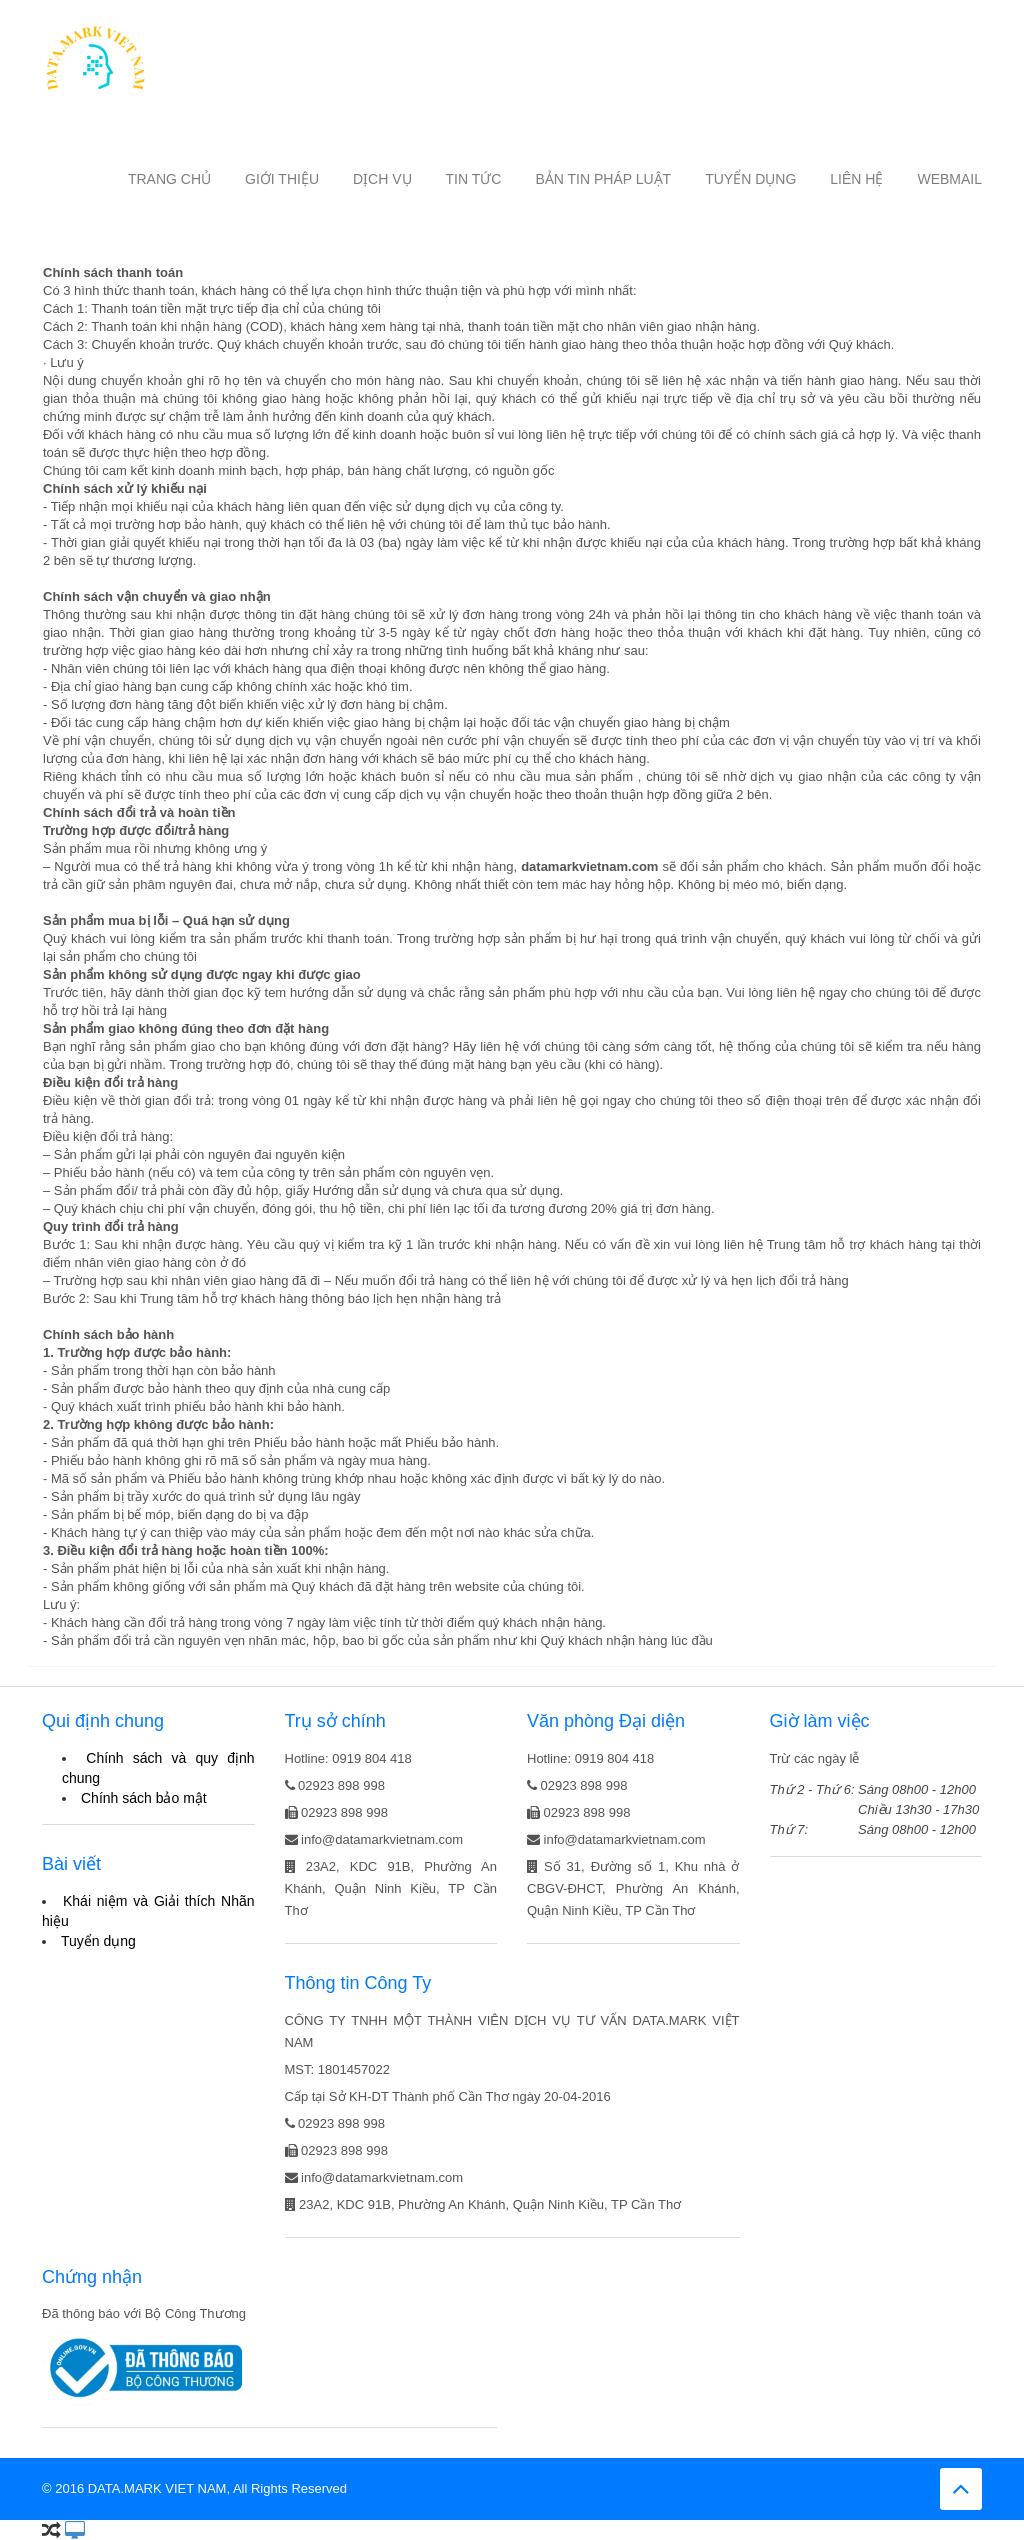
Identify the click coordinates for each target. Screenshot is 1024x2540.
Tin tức (474, 179)
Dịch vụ (382, 179)
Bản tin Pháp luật (603, 179)
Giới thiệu (282, 179)
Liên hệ (856, 179)
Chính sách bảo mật (144, 1798)
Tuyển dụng (750, 179)
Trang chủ (169, 179)
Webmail (949, 179)
